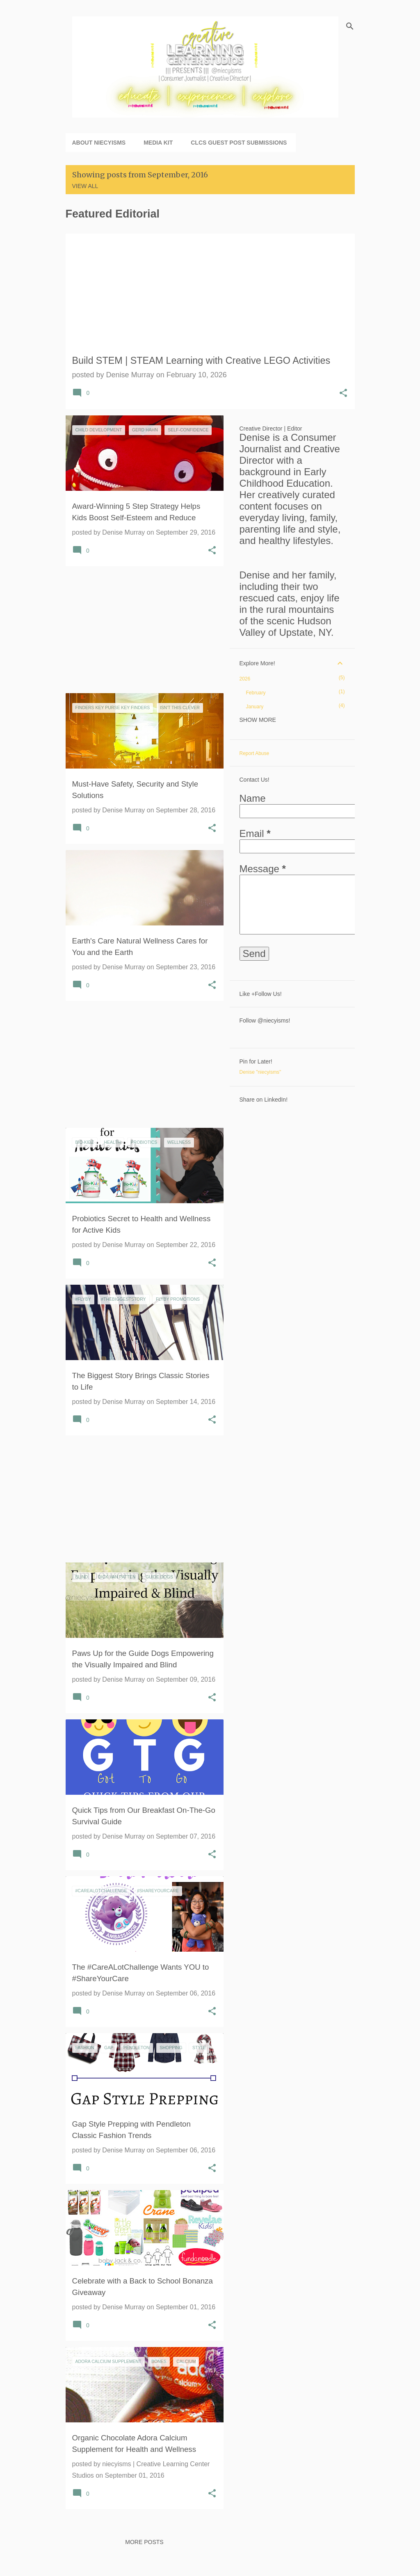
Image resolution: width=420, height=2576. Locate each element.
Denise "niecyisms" (260, 1072)
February (256, 693)
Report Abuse (254, 753)
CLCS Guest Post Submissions (239, 142)
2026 (245, 679)
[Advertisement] (141, 629)
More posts (144, 2542)
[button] (343, 394)
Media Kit (158, 142)
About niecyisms (99, 142)
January (255, 707)
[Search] (350, 26)
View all (85, 186)
